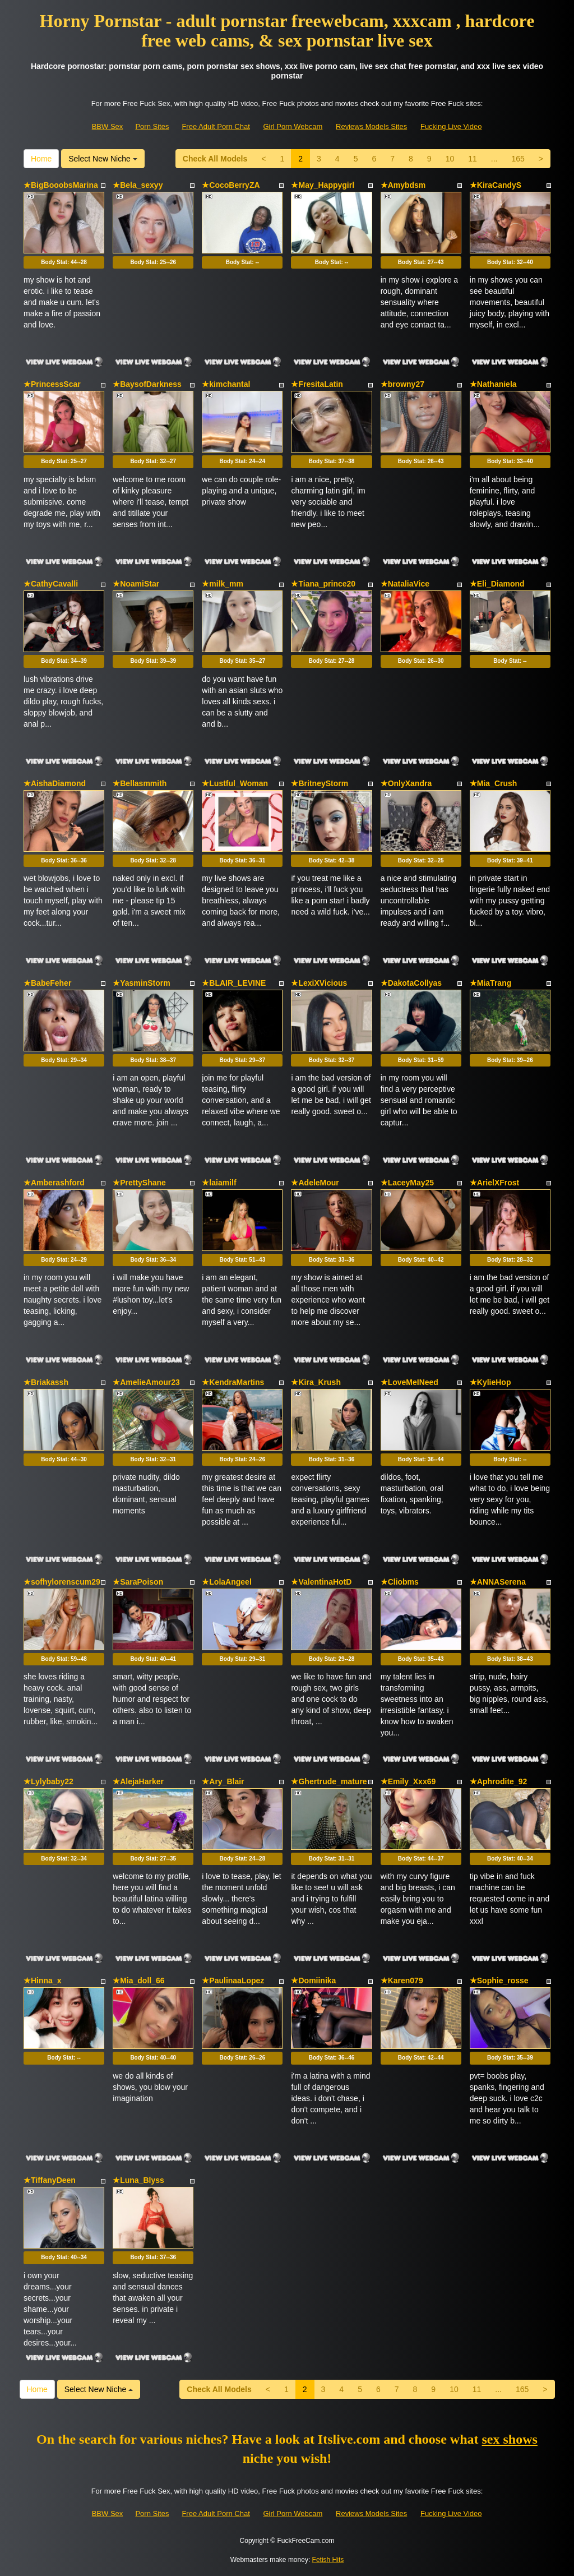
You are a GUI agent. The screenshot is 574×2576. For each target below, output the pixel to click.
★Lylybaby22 (48, 1781)
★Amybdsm (403, 185)
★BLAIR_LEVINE (234, 982)
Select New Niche (102, 158)
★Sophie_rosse (499, 1980)
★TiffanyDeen (50, 2180)
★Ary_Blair (223, 1781)
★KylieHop (490, 1382)
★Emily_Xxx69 (408, 1781)
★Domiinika (313, 1980)
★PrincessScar (52, 384)
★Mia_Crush (493, 783)
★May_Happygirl (322, 185)
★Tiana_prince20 (323, 583)
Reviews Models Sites (371, 126)
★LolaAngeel (226, 1581)
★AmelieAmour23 (146, 1382)
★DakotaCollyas (411, 982)
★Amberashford (54, 1182)
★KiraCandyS (495, 185)
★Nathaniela (493, 384)
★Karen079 (402, 1980)
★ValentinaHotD (321, 1581)
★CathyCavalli (51, 583)
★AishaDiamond (55, 783)
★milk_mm (222, 583)
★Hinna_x (42, 1980)
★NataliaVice (405, 583)
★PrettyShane (139, 1182)
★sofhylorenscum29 (62, 1581)
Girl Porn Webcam (292, 126)
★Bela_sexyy (138, 185)
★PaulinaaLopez (233, 1980)
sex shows (510, 2439)
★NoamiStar (136, 583)
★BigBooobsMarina (61, 185)
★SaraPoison (138, 1581)
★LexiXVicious (319, 982)
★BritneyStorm (319, 783)
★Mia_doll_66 (138, 1980)
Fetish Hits (328, 2560)
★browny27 (402, 384)
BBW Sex (107, 126)
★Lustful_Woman (235, 783)
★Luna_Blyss (138, 2180)
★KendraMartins (233, 1382)
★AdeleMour (315, 1182)
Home (41, 158)
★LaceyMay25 (407, 1182)
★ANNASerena (498, 1581)
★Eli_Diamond (497, 583)
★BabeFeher (47, 982)
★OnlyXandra (406, 783)
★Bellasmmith (139, 783)
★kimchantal (226, 384)
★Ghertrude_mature (329, 1781)
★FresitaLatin (316, 384)
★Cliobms (400, 1581)
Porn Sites (152, 126)
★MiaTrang (490, 982)
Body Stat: (64, 262)
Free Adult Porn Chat (215, 126)
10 (450, 158)
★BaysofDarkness (147, 384)
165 (517, 158)
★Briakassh (46, 1382)
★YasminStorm (141, 982)
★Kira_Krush (315, 1382)
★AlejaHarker (138, 1781)
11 (472, 158)
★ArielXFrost (494, 1182)
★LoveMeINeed (409, 1382)
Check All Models (215, 158)
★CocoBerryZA (231, 185)
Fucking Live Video (451, 126)
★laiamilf (219, 1182)
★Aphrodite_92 (498, 1781)
